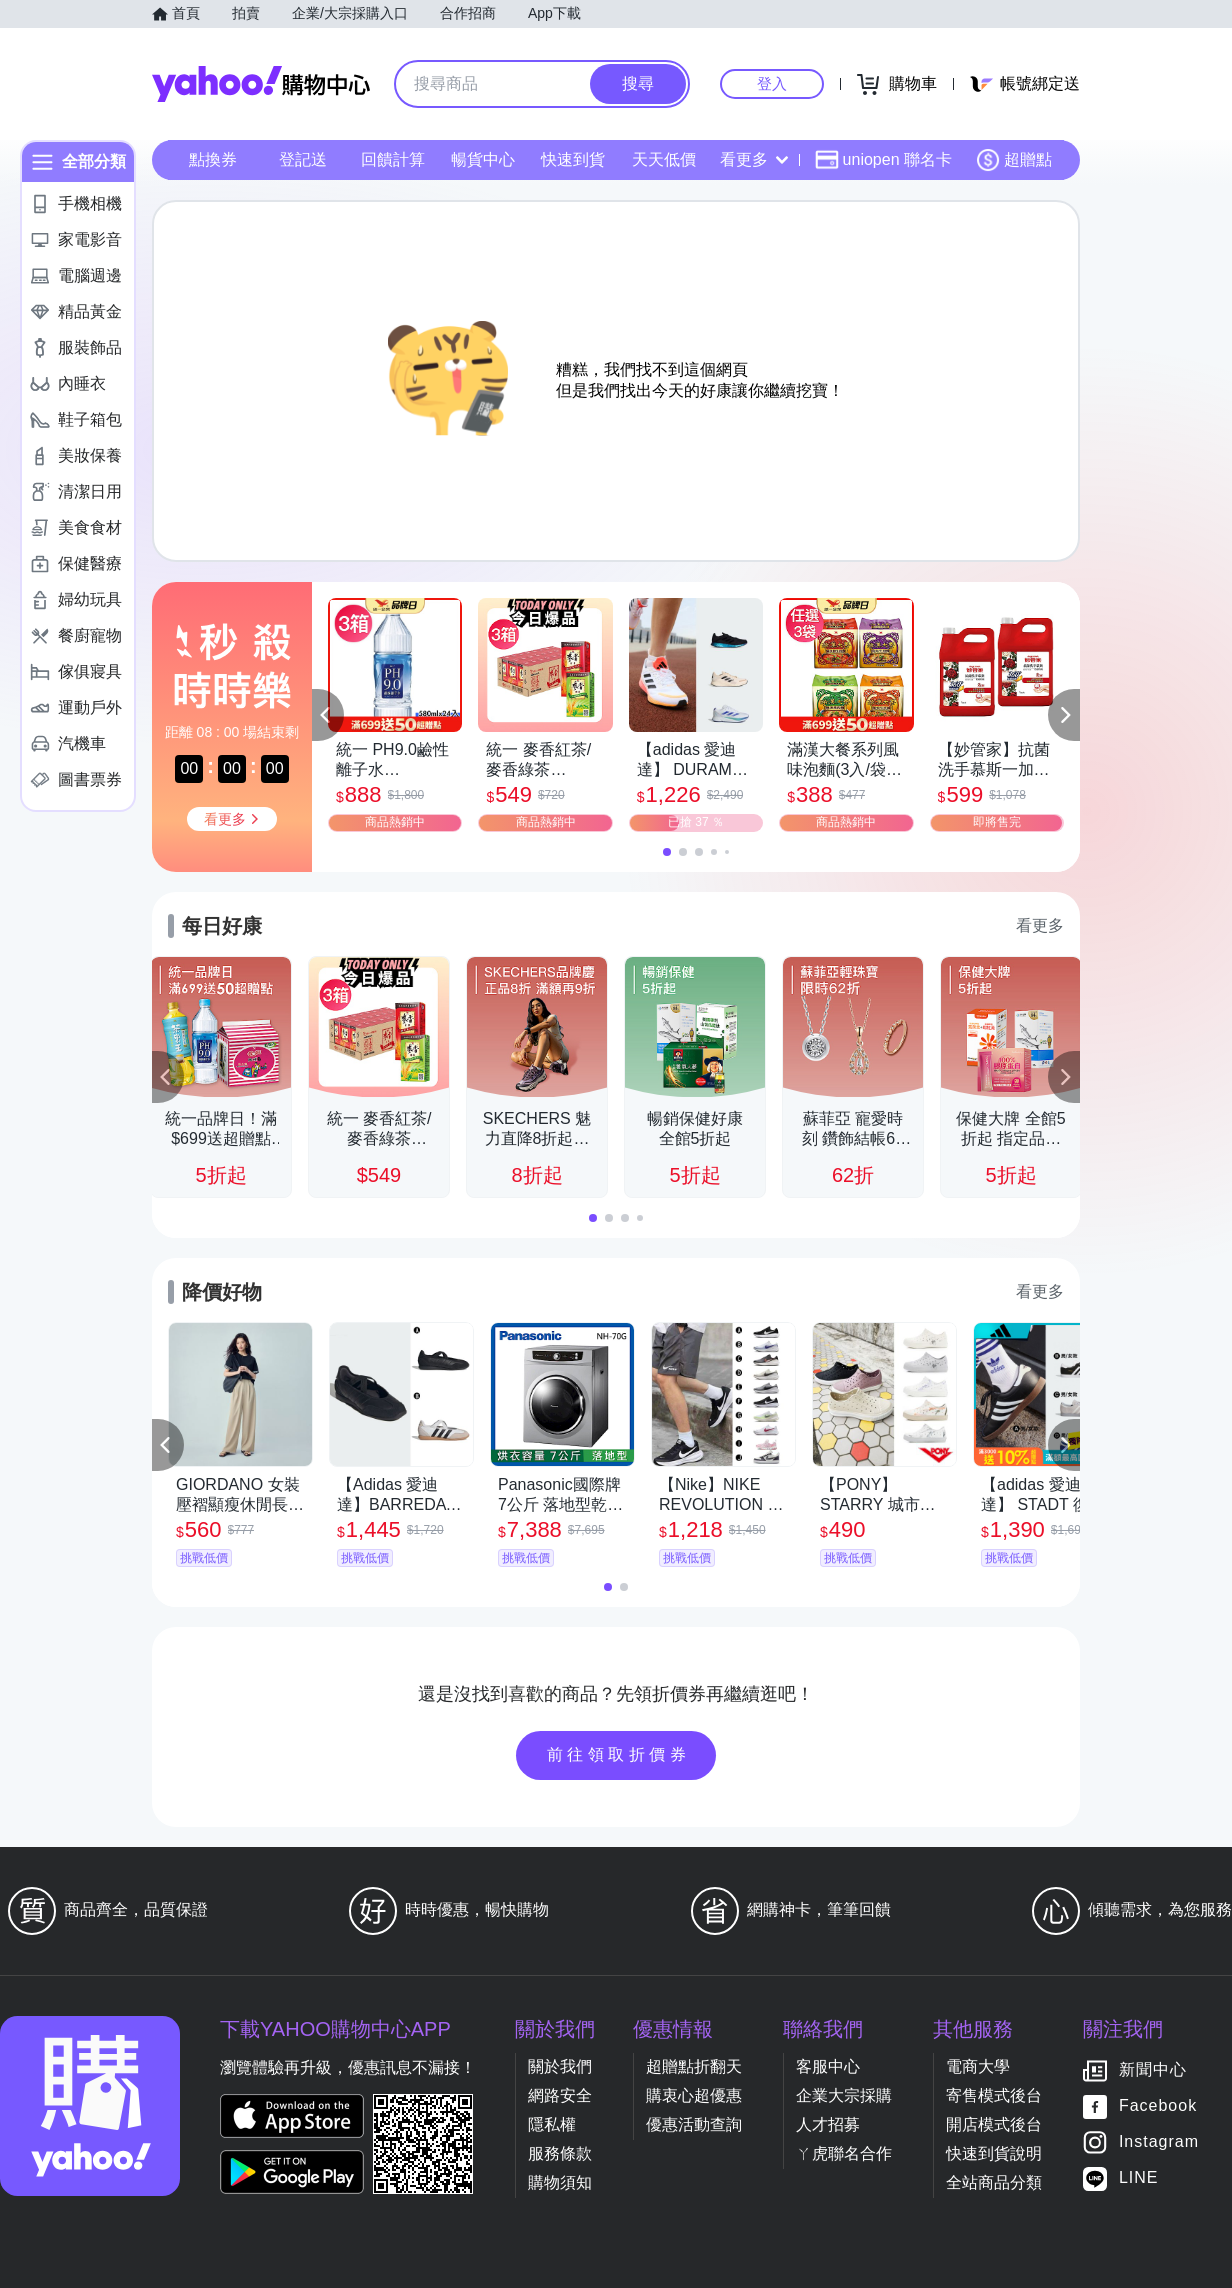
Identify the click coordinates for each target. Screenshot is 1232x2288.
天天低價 (664, 159)
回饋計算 (393, 159)
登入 (772, 83)
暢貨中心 (483, 159)
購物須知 (560, 2182)
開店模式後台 (994, 2124)
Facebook (1158, 2106)
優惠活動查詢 (694, 2124)
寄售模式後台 (994, 2095)
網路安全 (560, 2095)
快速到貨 (573, 159)
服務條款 (560, 2153)
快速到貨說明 (994, 2153)
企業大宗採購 (844, 2095)
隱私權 (552, 2124)
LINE (1139, 2178)
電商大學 (978, 2066)
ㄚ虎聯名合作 (844, 2153)
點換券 (213, 159)
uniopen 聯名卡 (883, 160)
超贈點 (1014, 160)
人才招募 (828, 2124)
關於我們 (560, 2066)
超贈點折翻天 (694, 2066)
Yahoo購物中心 (261, 84)
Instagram (1159, 2142)
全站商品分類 (994, 2182)
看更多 (754, 159)
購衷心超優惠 (694, 2095)
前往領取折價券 (619, 1754)
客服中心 (828, 2066)
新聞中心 (1153, 2070)
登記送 (303, 159)
